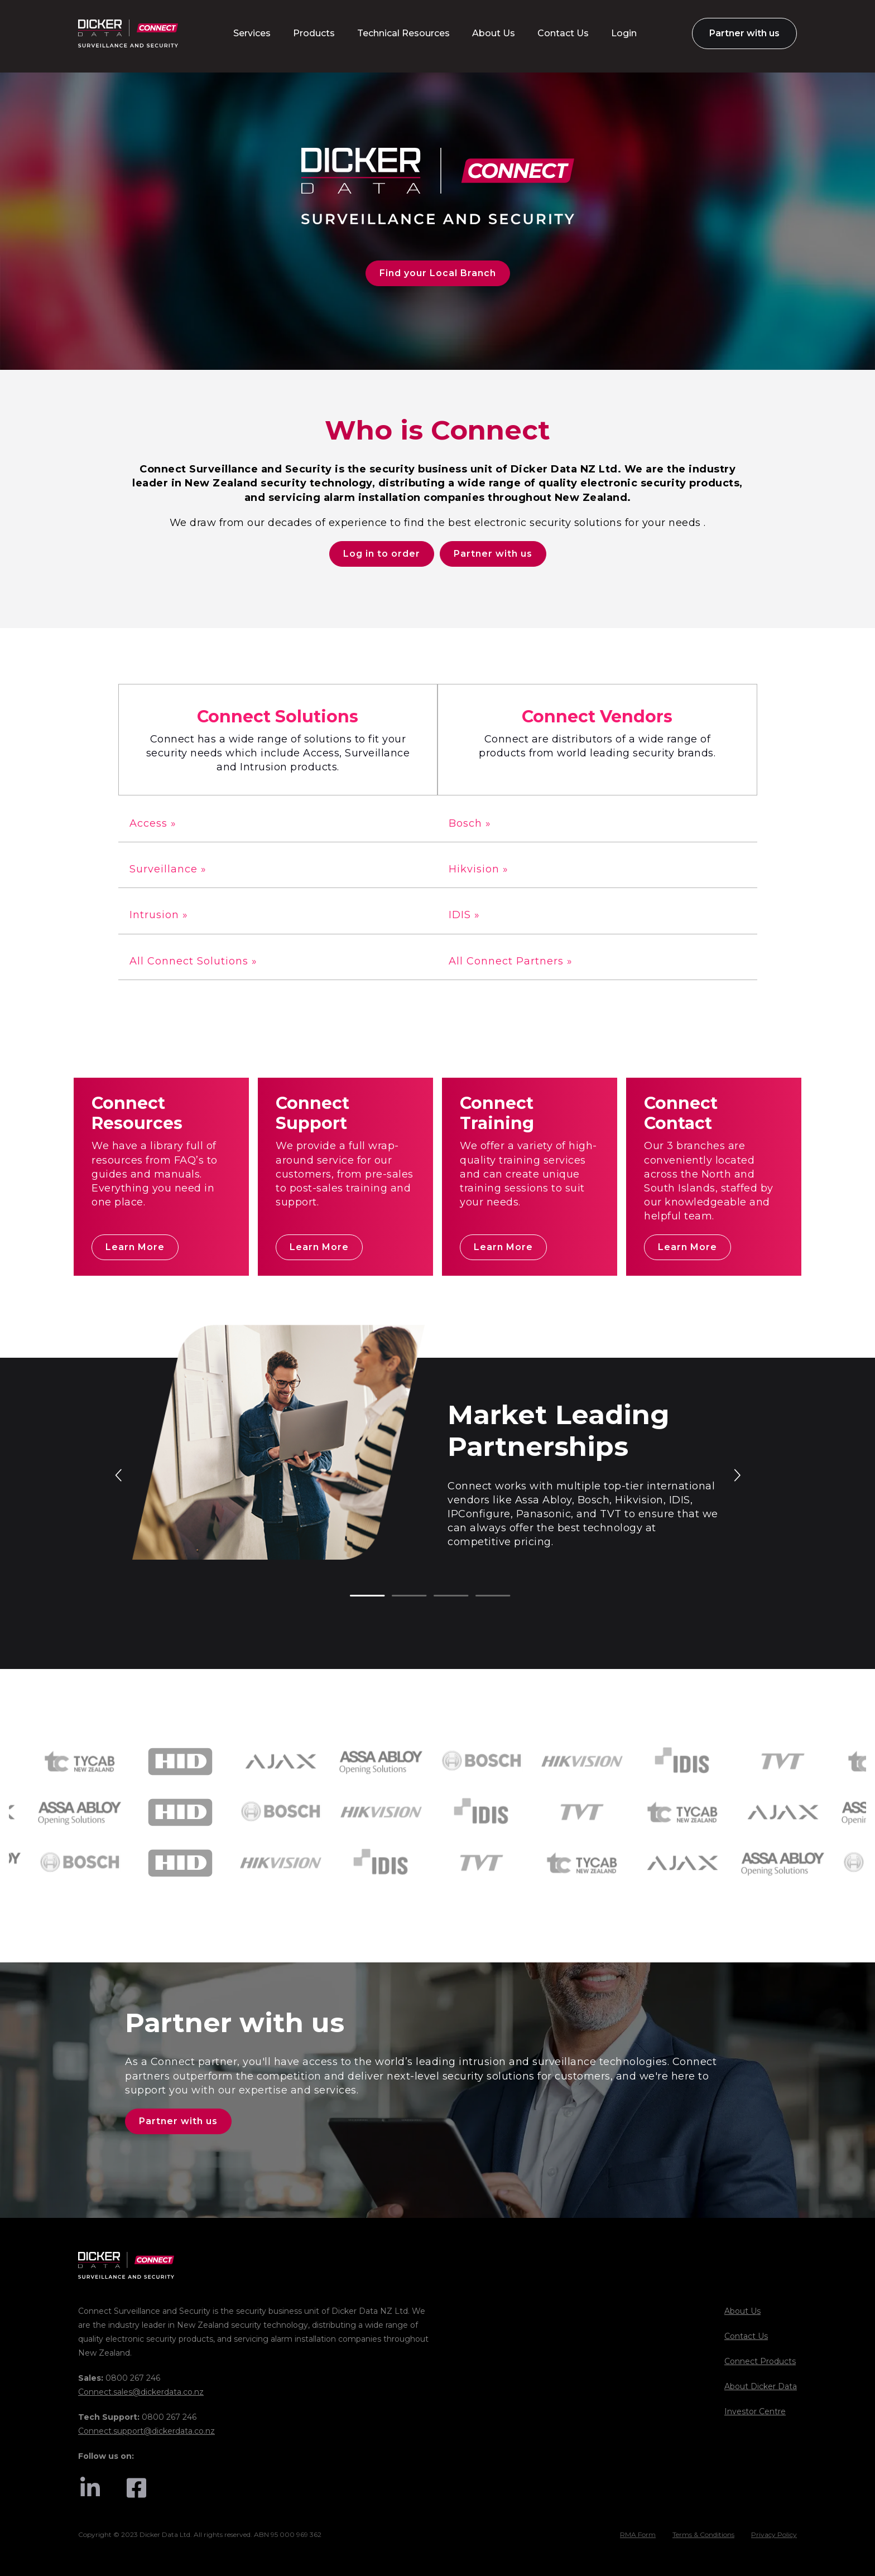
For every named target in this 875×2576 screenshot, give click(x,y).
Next (736, 1474)
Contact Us (746, 2336)
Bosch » (470, 823)
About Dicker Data (760, 2386)
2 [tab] (397, 1596)
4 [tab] (481, 1596)
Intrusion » (158, 915)
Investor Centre (755, 2411)
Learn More (135, 1247)
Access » (152, 823)
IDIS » (464, 915)
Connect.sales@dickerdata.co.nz (141, 2392)
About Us (742, 2311)
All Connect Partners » (511, 961)
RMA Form (638, 2534)
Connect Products (760, 2361)
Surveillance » (167, 869)
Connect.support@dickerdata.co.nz (146, 2431)
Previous (119, 1474)
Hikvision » (478, 869)
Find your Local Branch (437, 273)
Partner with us (493, 553)
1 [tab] (355, 1596)
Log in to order (381, 553)
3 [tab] (439, 1596)
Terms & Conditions (703, 2534)
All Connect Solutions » (193, 961)
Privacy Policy (774, 2534)
